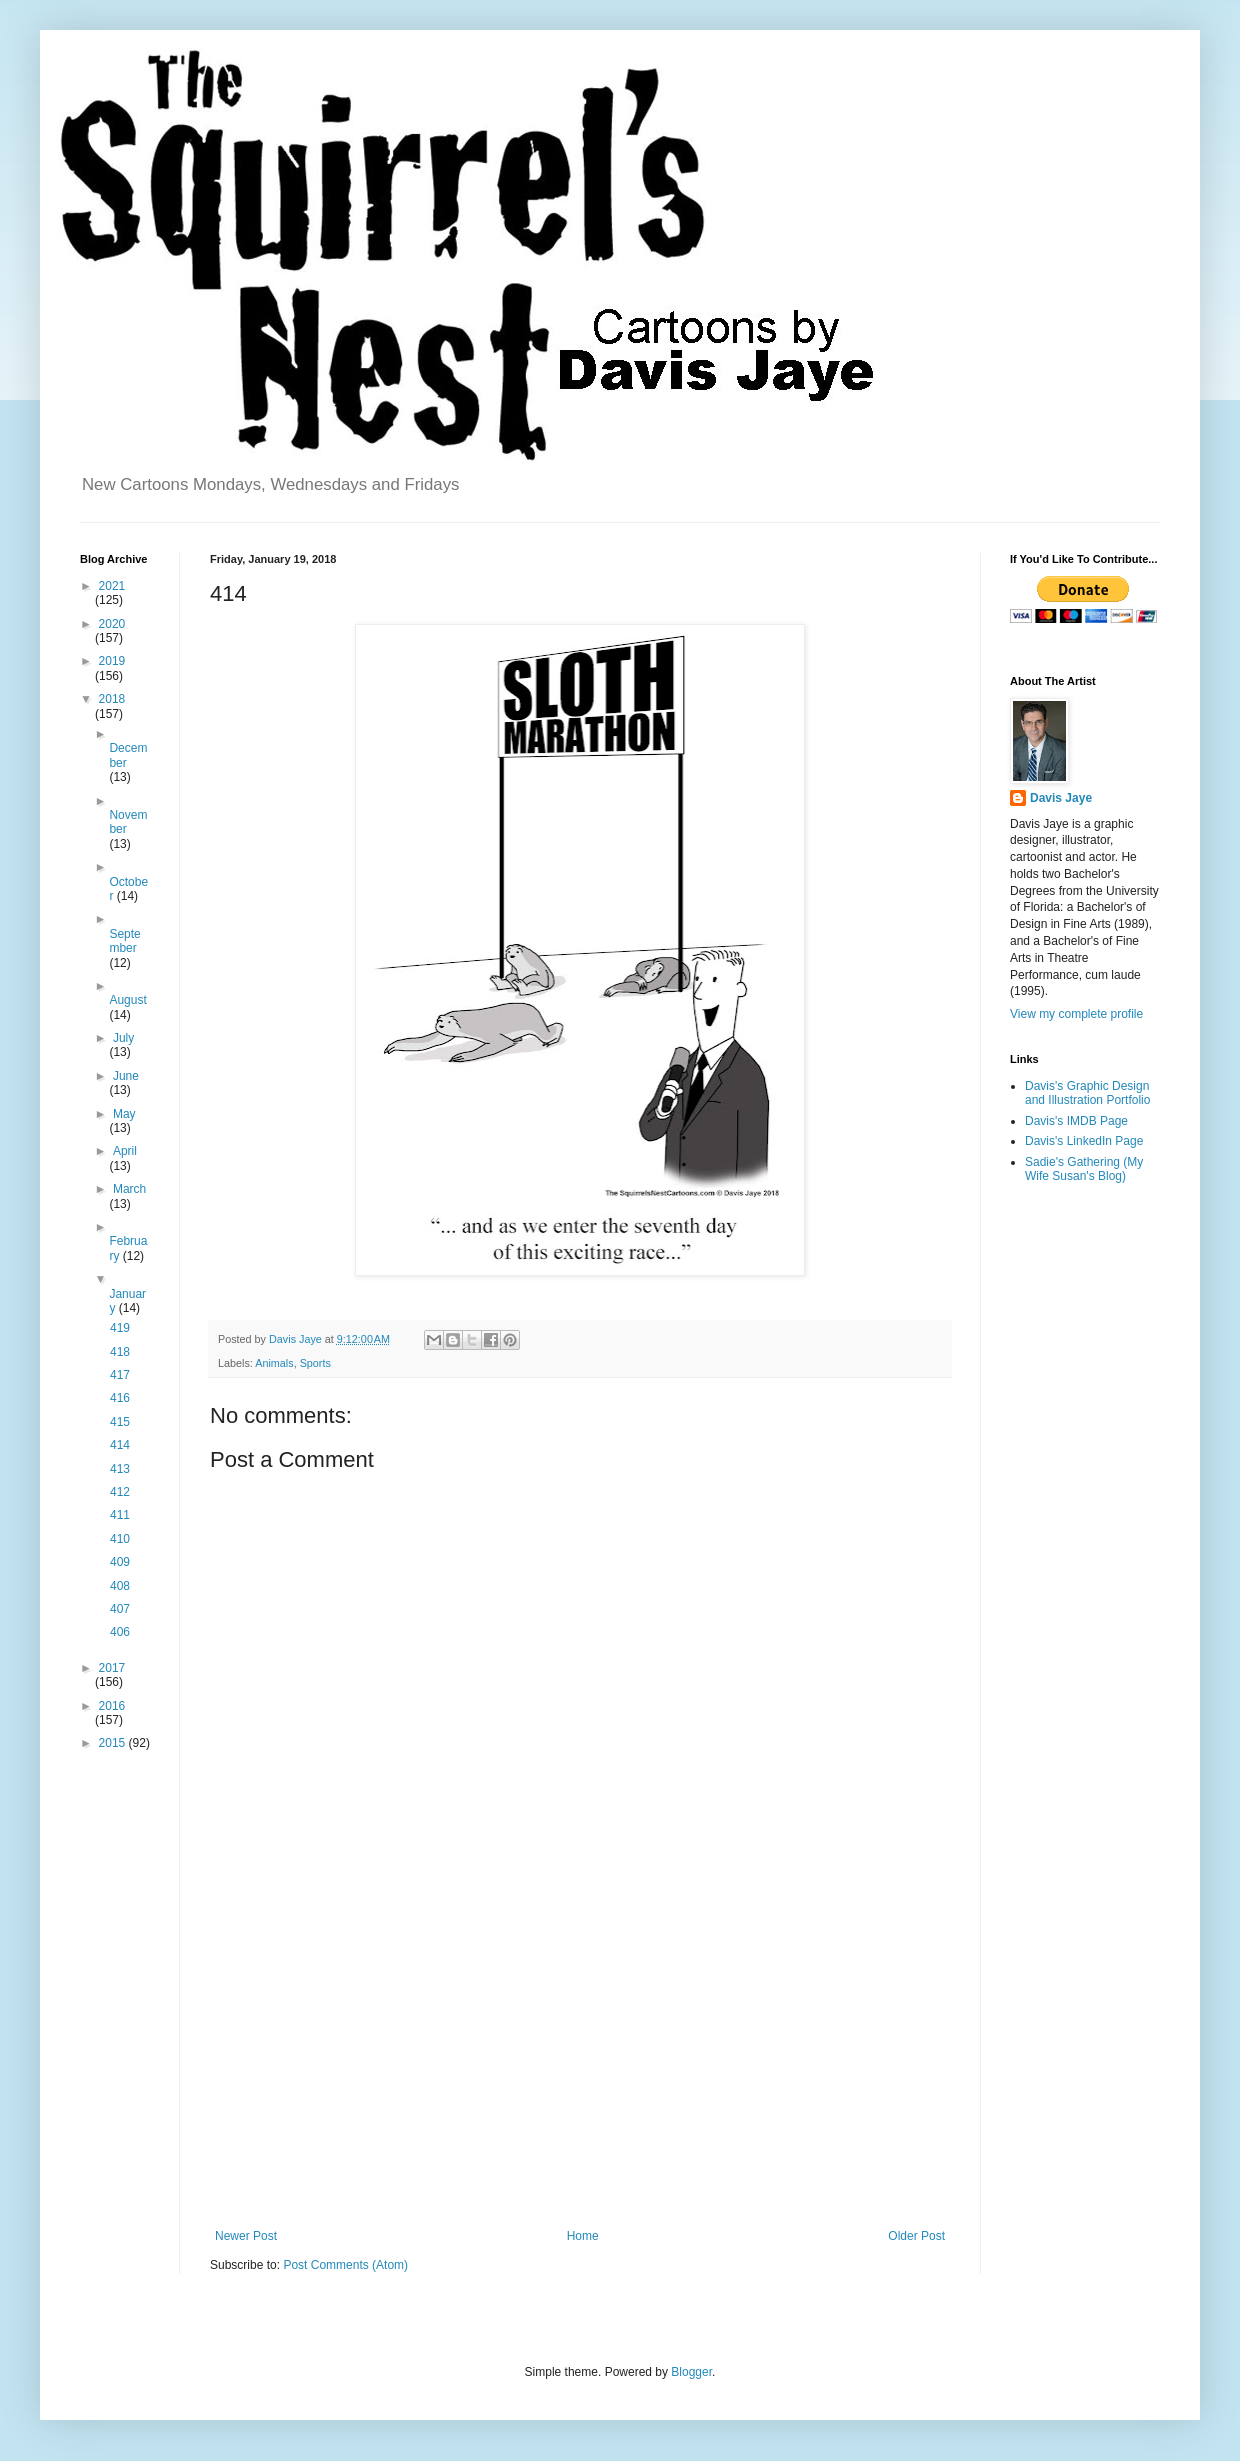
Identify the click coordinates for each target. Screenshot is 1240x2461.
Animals (274, 1363)
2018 (112, 699)
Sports (315, 1363)
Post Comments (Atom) (345, 2265)
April (125, 1151)
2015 (114, 1743)
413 (120, 1469)
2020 (112, 624)
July (123, 1038)
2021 (112, 586)
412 (120, 1492)
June (126, 1076)
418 (120, 1352)
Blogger (691, 2372)
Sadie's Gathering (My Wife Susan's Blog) (1084, 1169)
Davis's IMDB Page (1076, 1121)
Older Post (916, 2236)
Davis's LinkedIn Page (1084, 1141)
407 (120, 1609)
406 (120, 1632)
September (124, 941)
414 (120, 1445)
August (127, 1000)
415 (120, 1422)
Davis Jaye (1061, 798)
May (124, 1114)
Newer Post (246, 2236)
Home (583, 2236)
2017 (112, 1668)
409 (120, 1562)
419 (120, 1328)
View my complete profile (1076, 1014)
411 (120, 1515)
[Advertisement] (580, 2064)
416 (120, 1398)
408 (120, 1586)
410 (120, 1539)
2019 (112, 661)
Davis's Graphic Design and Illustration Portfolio (1087, 1093)
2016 (112, 1706)
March (129, 1189)
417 (120, 1375)
